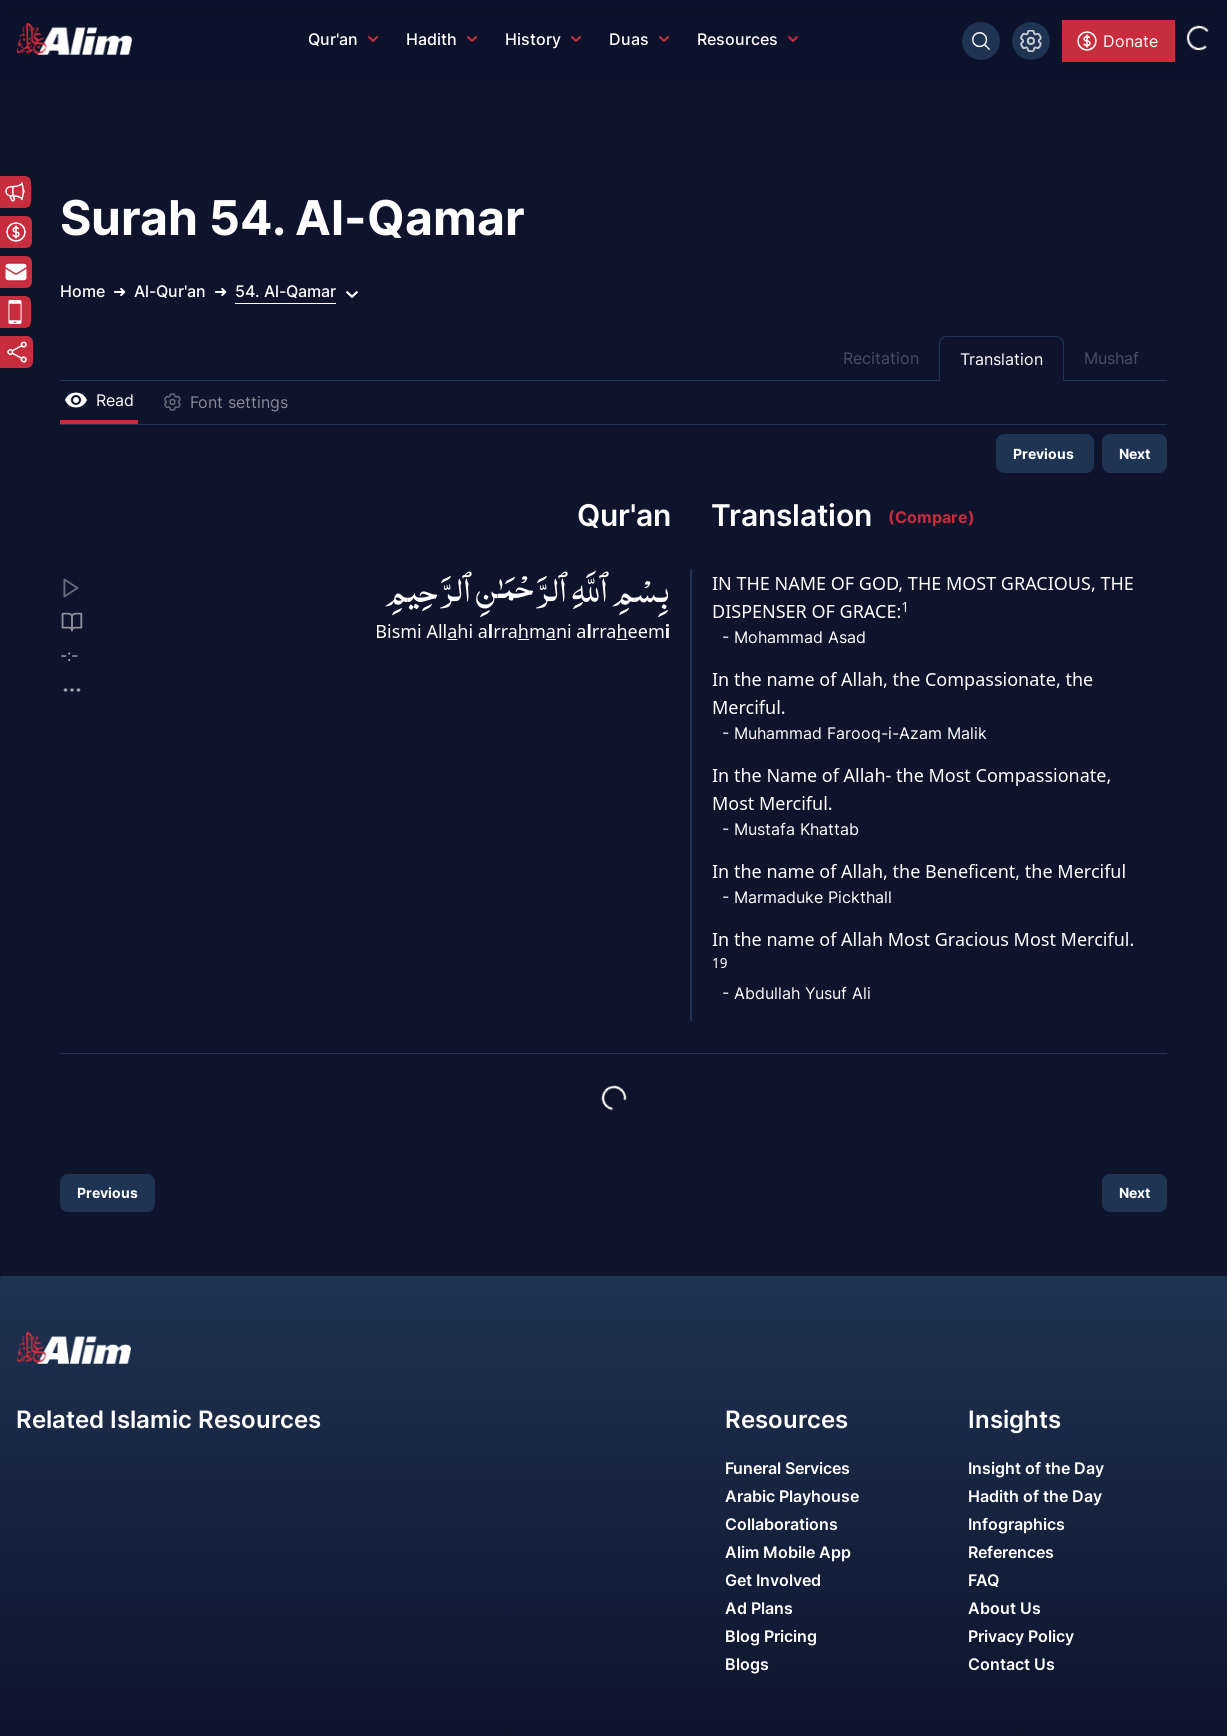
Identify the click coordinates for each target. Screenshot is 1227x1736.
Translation (1001, 359)
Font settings (225, 402)
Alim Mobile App (788, 1552)
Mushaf (1111, 358)
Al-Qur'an (170, 291)
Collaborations (781, 1524)
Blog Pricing (771, 1636)
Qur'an (343, 39)
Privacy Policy (1021, 1636)
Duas (639, 39)
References (1011, 1552)
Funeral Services (787, 1468)
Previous (1045, 453)
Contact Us (1011, 1664)
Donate (1116, 41)
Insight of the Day (1036, 1468)
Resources (747, 39)
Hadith (441, 39)
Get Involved (773, 1580)
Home (82, 291)
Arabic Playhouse (792, 1496)
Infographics (1016, 1524)
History (543, 39)
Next (1134, 453)
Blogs (747, 1664)
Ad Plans (759, 1608)
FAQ (983, 1580)
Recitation (881, 358)
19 (719, 963)
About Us (1004, 1608)
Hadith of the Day (1035, 1496)
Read (99, 400)
